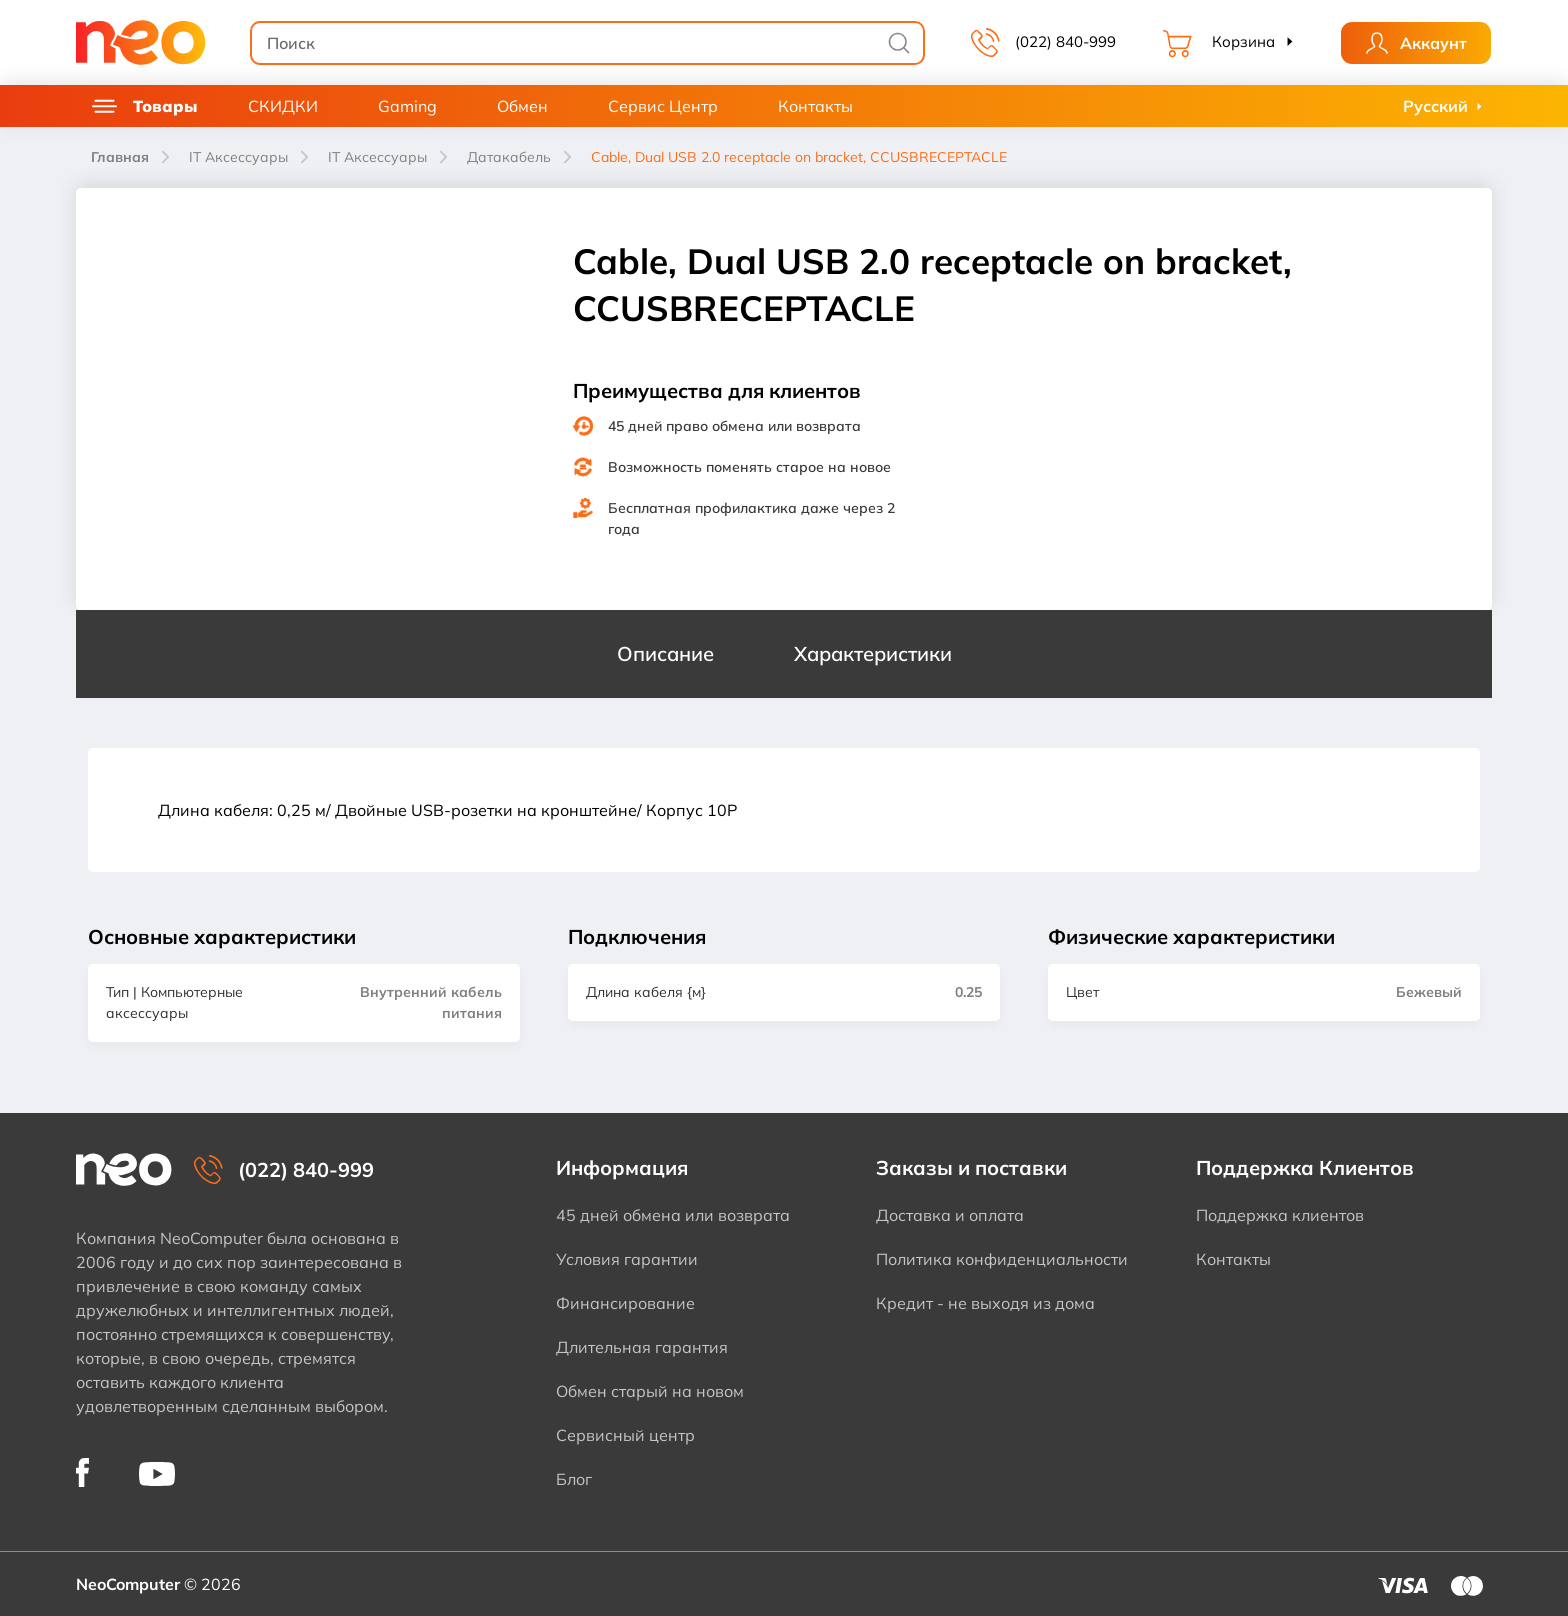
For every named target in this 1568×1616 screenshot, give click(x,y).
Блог (574, 1479)
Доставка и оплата (950, 1215)
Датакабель (509, 157)
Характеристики (873, 653)
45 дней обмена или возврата (673, 1215)
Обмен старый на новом (650, 1391)
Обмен (522, 106)
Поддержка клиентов (1280, 1215)
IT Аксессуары (238, 157)
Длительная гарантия (642, 1347)
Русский (1435, 106)
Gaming (407, 106)
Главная (120, 157)
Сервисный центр (625, 1435)
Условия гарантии (627, 1259)
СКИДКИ (283, 106)
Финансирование (625, 1303)
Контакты (815, 106)
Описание (665, 653)
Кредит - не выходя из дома (985, 1303)
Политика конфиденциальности (1002, 1259)
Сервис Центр (663, 106)
